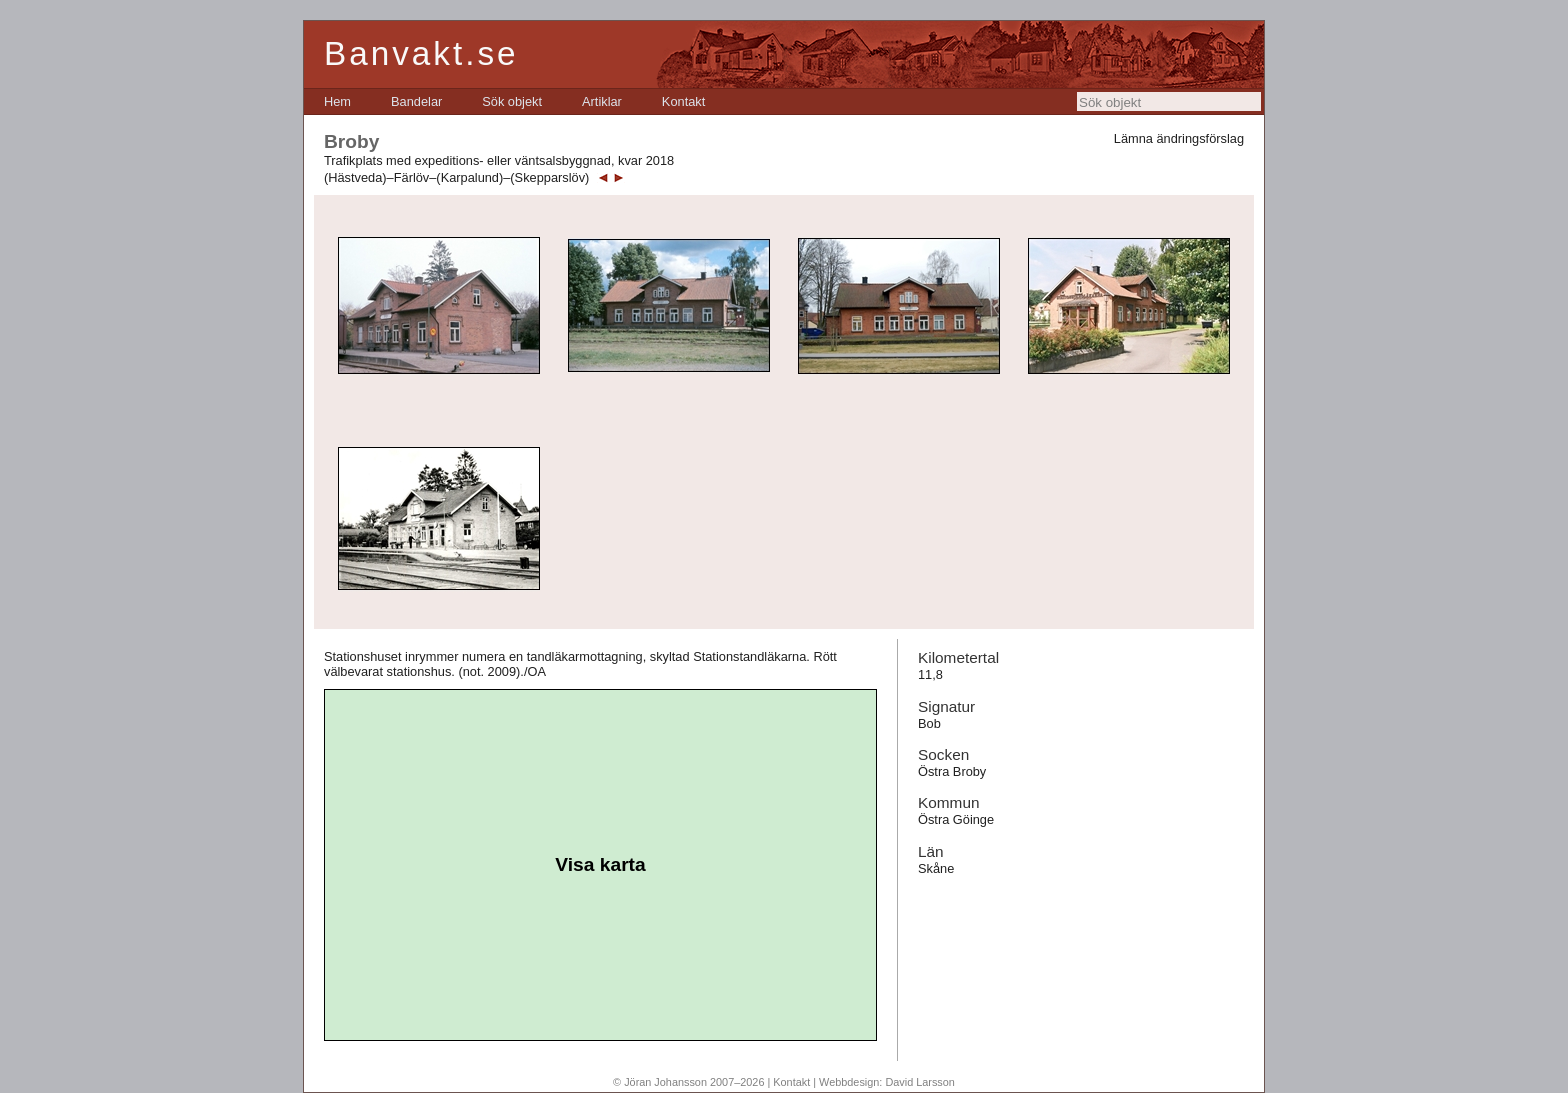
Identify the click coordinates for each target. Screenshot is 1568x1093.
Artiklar (602, 101)
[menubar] (514, 101)
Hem (337, 101)
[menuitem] (337, 101)
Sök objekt (512, 101)
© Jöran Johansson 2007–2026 (688, 1082)
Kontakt (683, 101)
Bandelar (416, 101)
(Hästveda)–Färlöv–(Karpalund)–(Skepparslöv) (456, 177)
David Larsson (920, 1082)
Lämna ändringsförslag (1179, 138)
